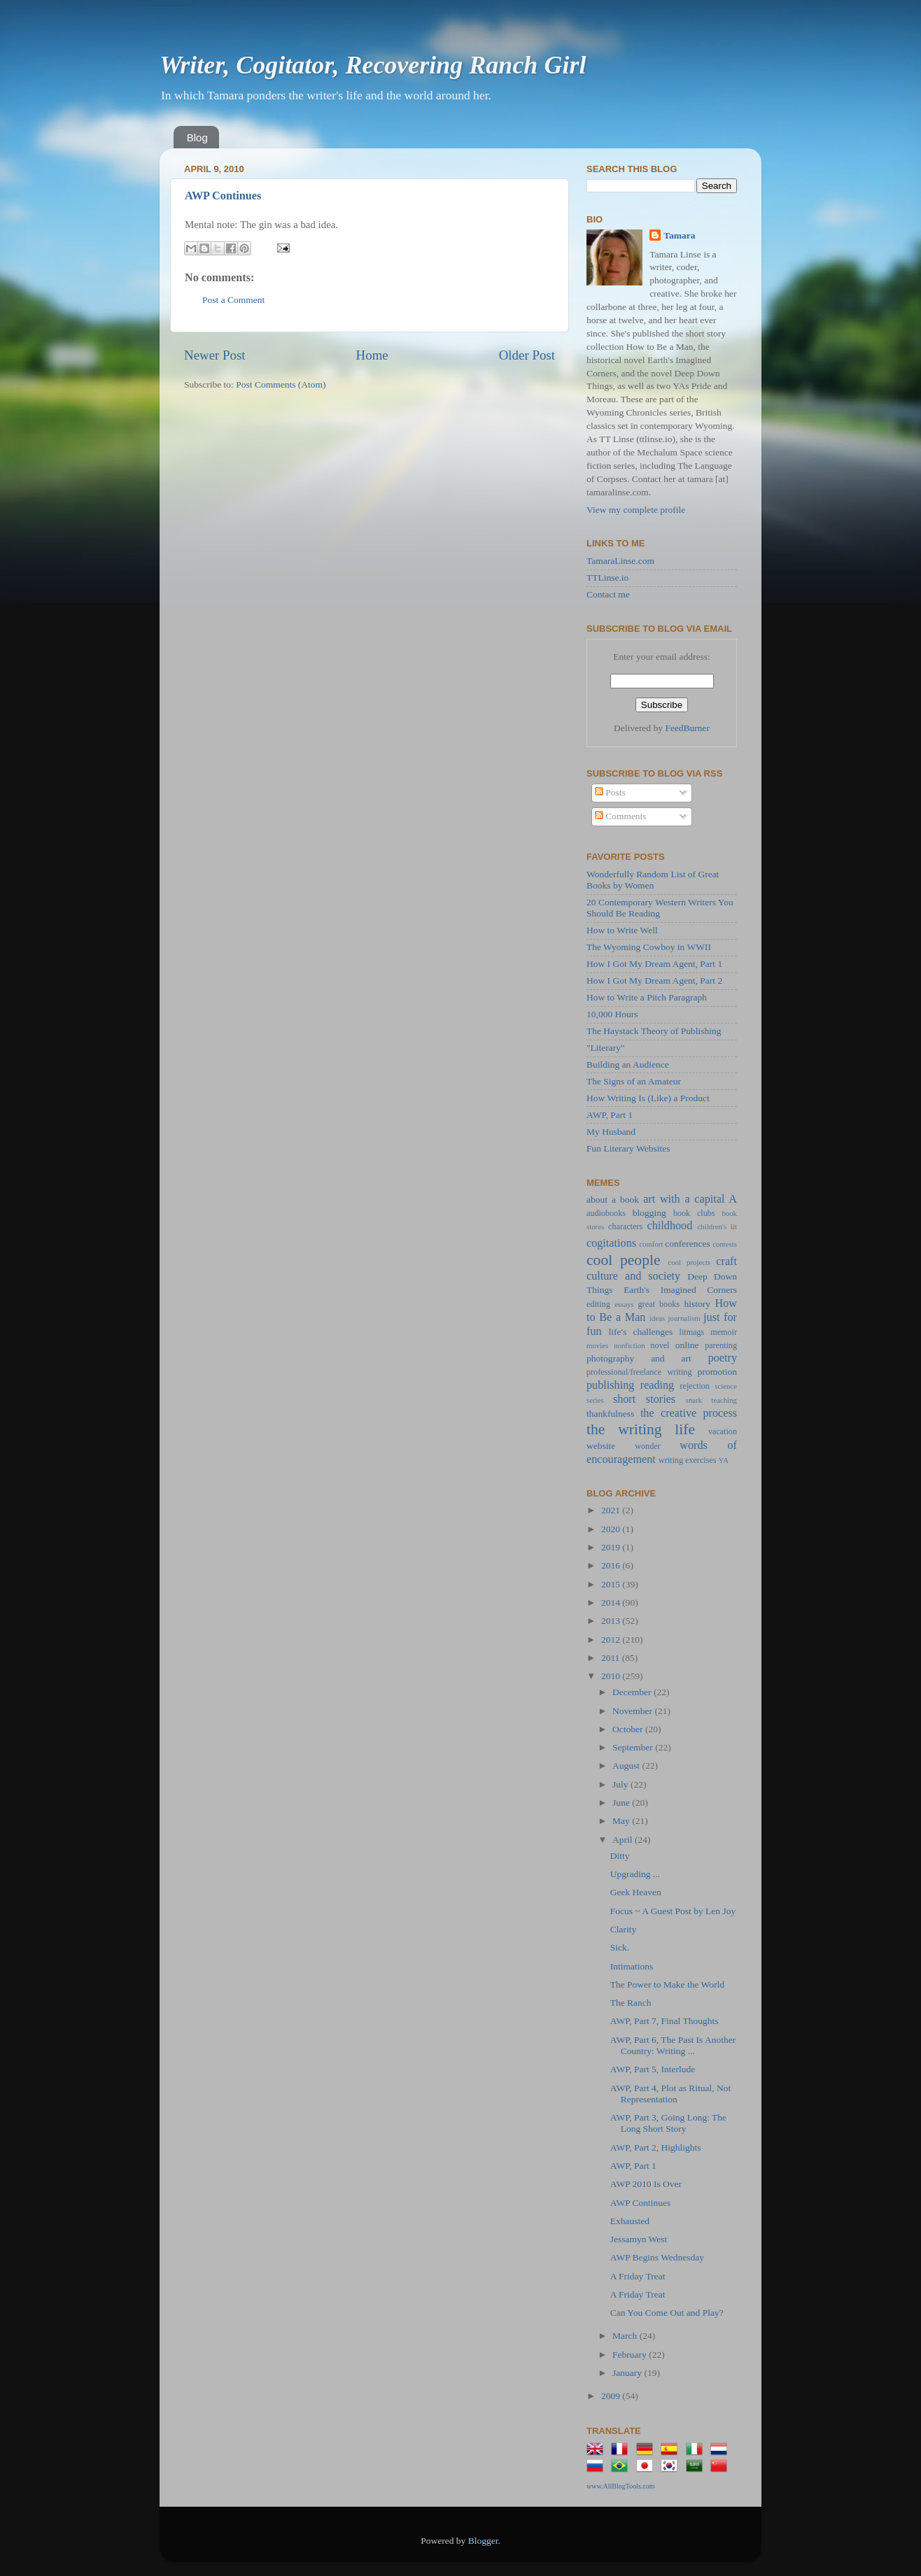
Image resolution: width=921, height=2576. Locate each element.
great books (659, 1304)
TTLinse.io (607, 577)
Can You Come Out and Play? (667, 2312)
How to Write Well (622, 930)
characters (625, 1226)
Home (372, 355)
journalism (684, 1318)
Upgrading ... (635, 1874)
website (600, 1446)
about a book (612, 1199)
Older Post (527, 355)
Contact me (608, 594)
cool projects (689, 1262)
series (595, 1400)
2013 (611, 1620)
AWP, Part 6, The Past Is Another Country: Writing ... (673, 2045)
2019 (611, 1547)
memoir (723, 1332)
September (633, 1747)
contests (724, 1244)
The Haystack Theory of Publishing (653, 1031)
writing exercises (688, 1460)
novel (660, 1345)
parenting (721, 1345)
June (622, 1802)
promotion (717, 1371)
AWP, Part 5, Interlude (653, 2069)
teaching (724, 1400)
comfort (651, 1244)
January (628, 2373)
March (626, 2335)
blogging (649, 1213)
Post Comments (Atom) (280, 384)
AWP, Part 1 (609, 1115)
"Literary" (605, 1047)
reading (657, 1385)
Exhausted (629, 2221)
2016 (611, 1565)
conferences (687, 1243)
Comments (621, 816)
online (687, 1345)
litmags (692, 1332)
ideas (657, 1318)
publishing (610, 1385)
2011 (611, 1658)
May (622, 1821)
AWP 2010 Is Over (646, 2184)
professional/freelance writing (639, 1372)
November (633, 1711)
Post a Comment (233, 300)
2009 (611, 2396)
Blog (197, 137)
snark (694, 1400)
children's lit (717, 1226)
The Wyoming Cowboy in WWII (648, 947)
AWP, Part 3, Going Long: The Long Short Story (668, 2123)
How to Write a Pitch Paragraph (646, 997)
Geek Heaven (635, 1892)
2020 (611, 1529)
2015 (611, 1584)
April (623, 1839)
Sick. (619, 1947)
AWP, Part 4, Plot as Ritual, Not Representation (670, 2093)
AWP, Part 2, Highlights (655, 2147)
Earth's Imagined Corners (680, 1290)
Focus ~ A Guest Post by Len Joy (673, 1911)
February (630, 2354)
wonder (647, 1446)
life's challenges (640, 1331)
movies (597, 1345)
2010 (611, 1676)
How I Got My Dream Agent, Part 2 (654, 980)
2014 (611, 1602)
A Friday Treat (638, 2276)
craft (726, 1261)
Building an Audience (627, 1064)
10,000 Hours (612, 1014)
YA (724, 1460)
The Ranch (631, 2002)
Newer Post (215, 355)
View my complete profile (635, 509)
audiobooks (606, 1213)
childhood (670, 1225)
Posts (610, 792)
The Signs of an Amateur (633, 1081)
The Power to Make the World (667, 1984)
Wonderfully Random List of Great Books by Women (652, 880)
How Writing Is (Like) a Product (648, 1098)
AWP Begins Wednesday (657, 2257)
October (628, 1729)
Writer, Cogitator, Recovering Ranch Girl (373, 65)
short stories (644, 1399)
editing (598, 1304)
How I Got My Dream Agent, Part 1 (654, 963)
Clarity (623, 1929)
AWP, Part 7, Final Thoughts (664, 2021)
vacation (722, 1431)
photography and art (638, 1358)
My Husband (610, 1131)
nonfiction (629, 1345)
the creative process (688, 1413)
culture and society (633, 1276)
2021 (611, 1510)
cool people (623, 1260)
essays (624, 1304)
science (726, 1386)
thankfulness (610, 1413)
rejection (694, 1386)
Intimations (632, 1966)
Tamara (679, 235)
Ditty (620, 1855)
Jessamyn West (639, 2239)
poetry (722, 1358)
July (621, 1784)
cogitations (611, 1243)
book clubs (694, 1213)
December (633, 1692)
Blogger (483, 2540)
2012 (611, 1639)
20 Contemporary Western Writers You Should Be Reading (659, 908)
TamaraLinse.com (620, 560)
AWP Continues (223, 196)
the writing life (640, 1429)
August (627, 1765)
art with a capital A (690, 1199)
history (697, 1303)
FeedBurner (687, 728)
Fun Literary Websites (628, 1148)
